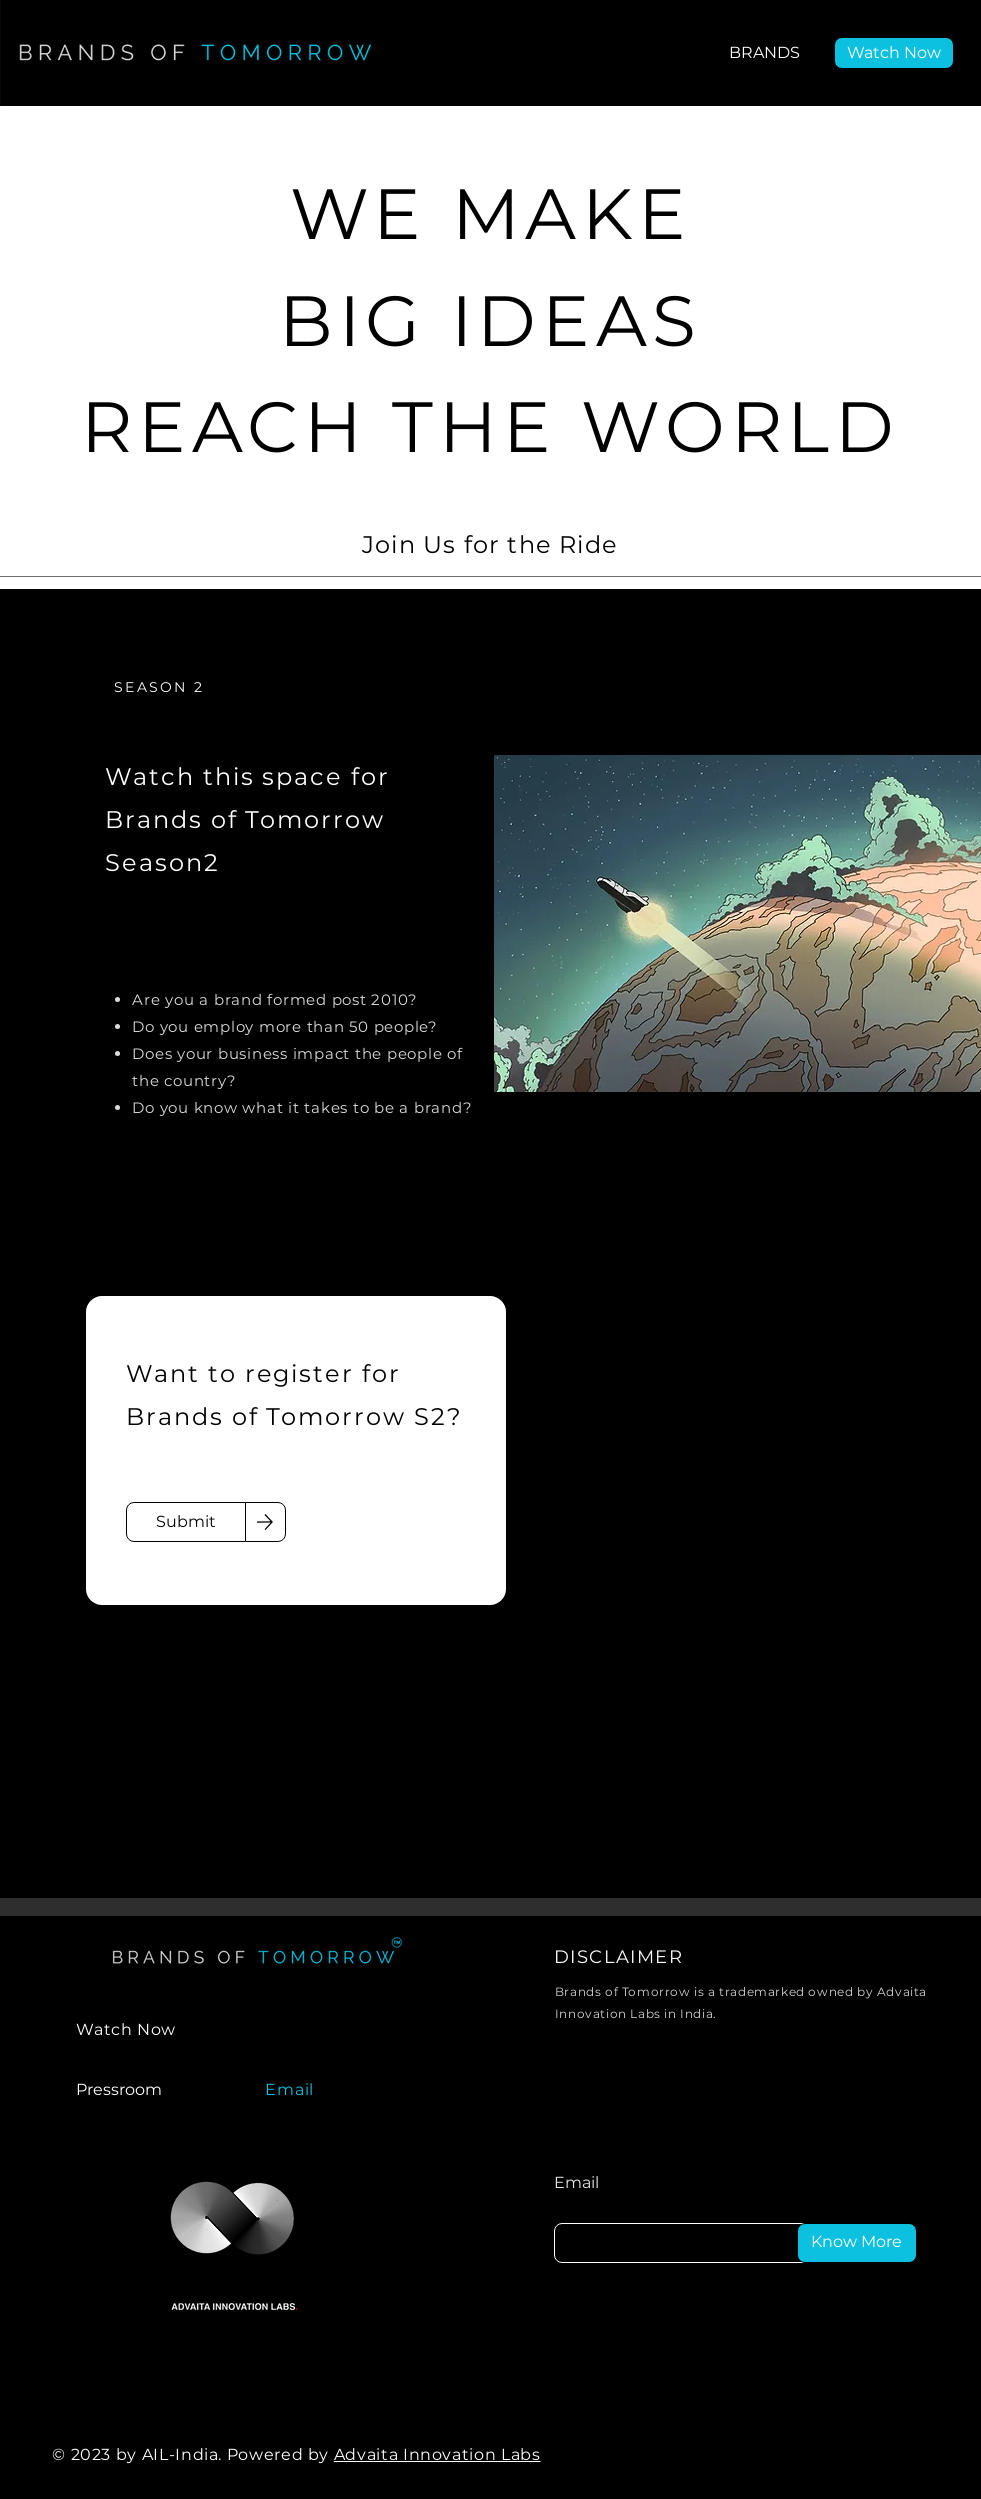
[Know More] (857, 2243)
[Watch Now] (894, 53)
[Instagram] (902, 2455)
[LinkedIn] (734, 2455)
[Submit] (186, 1522)
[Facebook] (790, 2455)
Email (576, 2183)
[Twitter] (846, 2455)
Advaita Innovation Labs (437, 2454)
